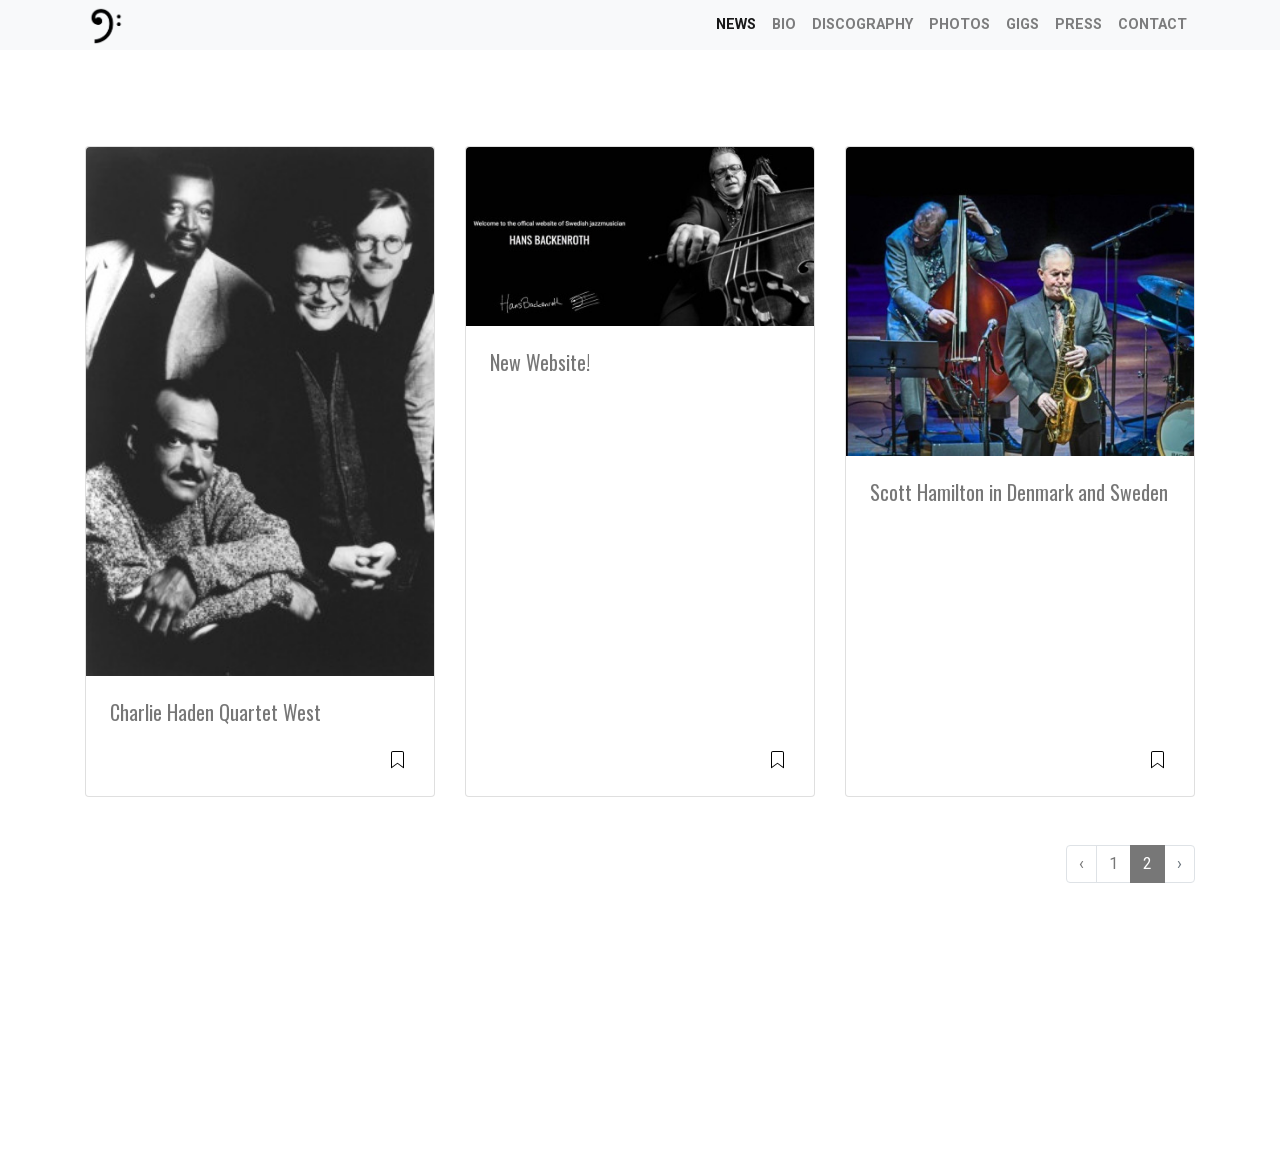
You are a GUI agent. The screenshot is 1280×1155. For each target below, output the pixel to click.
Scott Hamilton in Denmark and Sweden (1019, 492)
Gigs (1022, 24)
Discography (862, 24)
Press (1078, 24)
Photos (959, 24)
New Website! (540, 362)
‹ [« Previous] (1081, 863)
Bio (784, 24)
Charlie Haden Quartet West (215, 712)
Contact (1152, 24)
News (736, 24)
